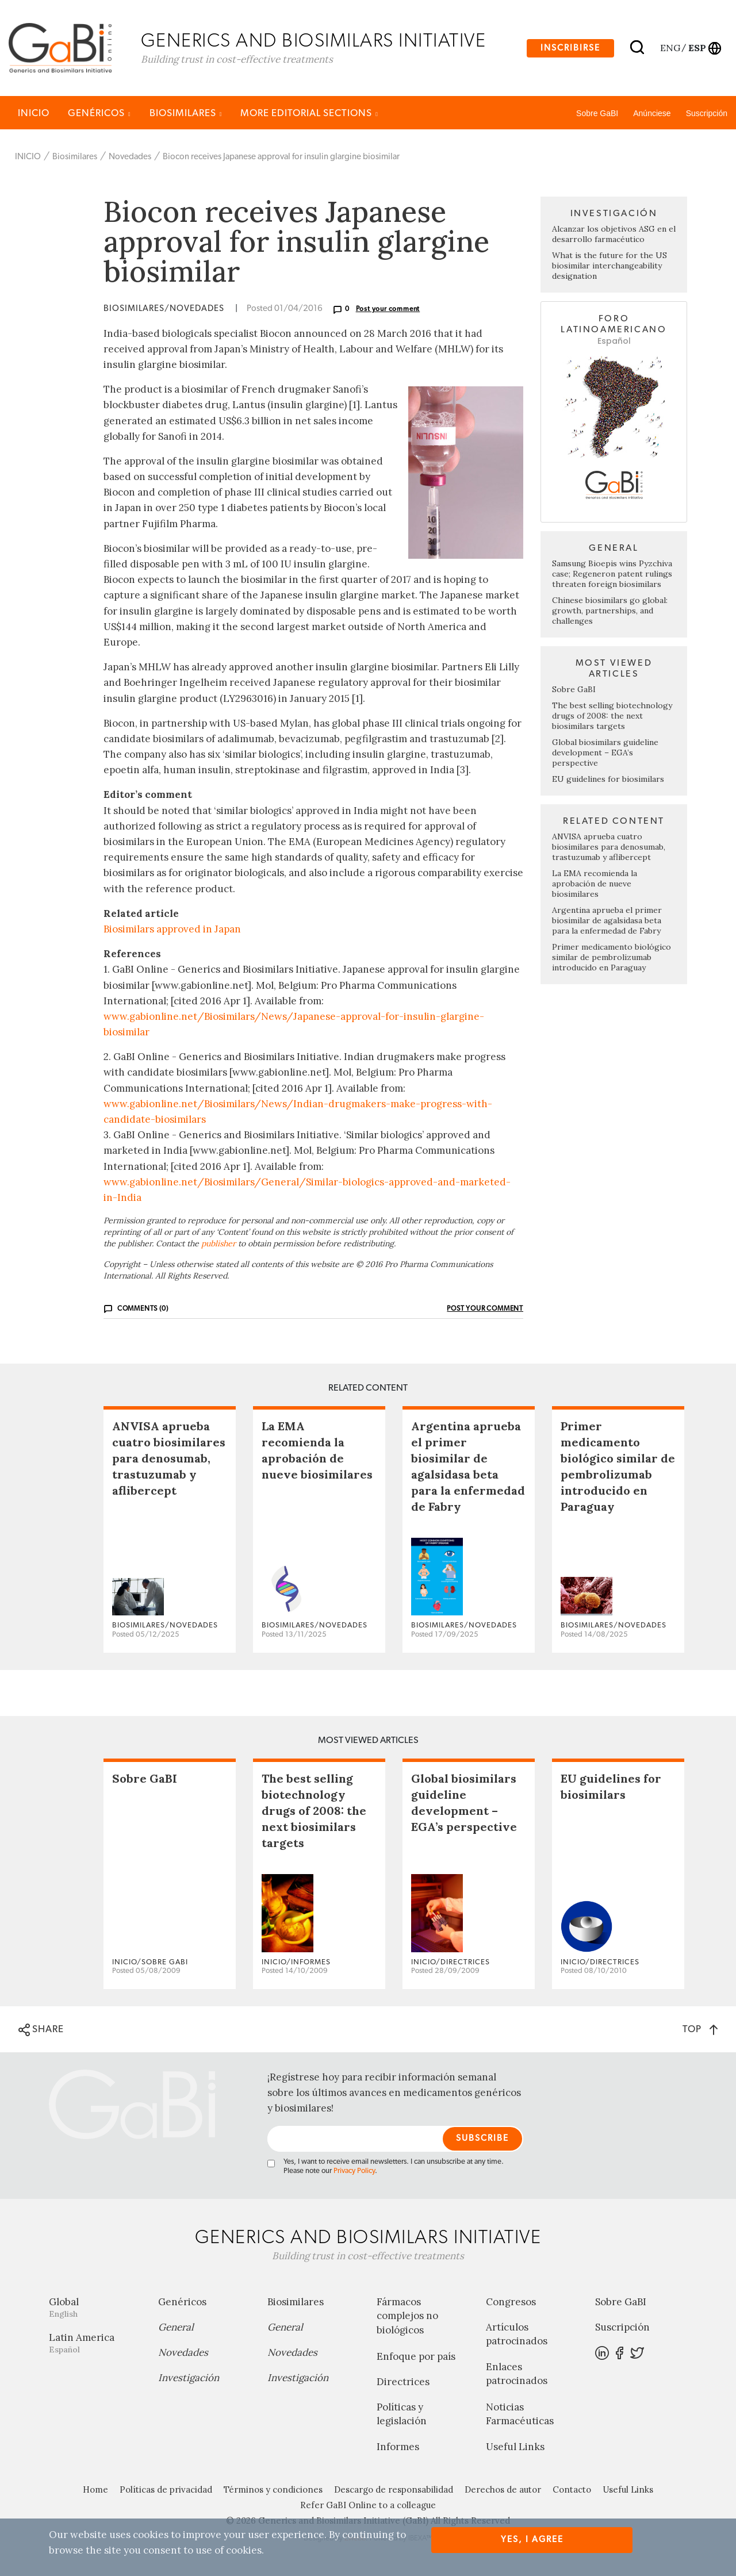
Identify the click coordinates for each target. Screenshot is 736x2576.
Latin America (95, 2343)
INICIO (33, 113)
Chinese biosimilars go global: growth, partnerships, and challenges (610, 610)
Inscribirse (570, 48)
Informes (398, 2446)
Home (95, 2489)
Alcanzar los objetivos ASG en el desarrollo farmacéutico (614, 234)
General (176, 2327)
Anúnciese (651, 113)
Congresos (511, 2301)
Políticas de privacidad (166, 2489)
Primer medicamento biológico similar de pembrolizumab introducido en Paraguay (611, 957)
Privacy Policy (354, 2171)
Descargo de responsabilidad (393, 2489)
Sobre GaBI (597, 113)
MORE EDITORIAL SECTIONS (309, 113)
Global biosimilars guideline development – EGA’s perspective (605, 752)
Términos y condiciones (273, 2489)
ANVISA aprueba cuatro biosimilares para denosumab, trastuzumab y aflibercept (608, 846)
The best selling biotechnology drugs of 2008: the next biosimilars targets (612, 715)
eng (669, 47)
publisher (218, 1243)
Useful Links (515, 2446)
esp (697, 47)
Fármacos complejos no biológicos (407, 2316)
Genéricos (99, 113)
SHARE (41, 2030)
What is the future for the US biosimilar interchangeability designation (609, 266)
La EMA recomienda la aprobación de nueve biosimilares (594, 883)
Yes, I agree (532, 2539)
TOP (700, 2029)
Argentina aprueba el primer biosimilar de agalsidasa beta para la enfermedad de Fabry (607, 920)
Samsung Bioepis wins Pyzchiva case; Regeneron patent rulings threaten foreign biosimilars (612, 573)
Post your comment (388, 309)
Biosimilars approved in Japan (172, 929)
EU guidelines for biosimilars (608, 779)
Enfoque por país (416, 2356)
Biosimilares (186, 113)
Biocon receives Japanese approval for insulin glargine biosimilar (281, 156)
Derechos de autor (503, 2489)
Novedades (130, 156)
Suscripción (706, 113)
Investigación (188, 2377)
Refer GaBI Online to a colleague (368, 2505)
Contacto (572, 2489)
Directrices (403, 2381)
